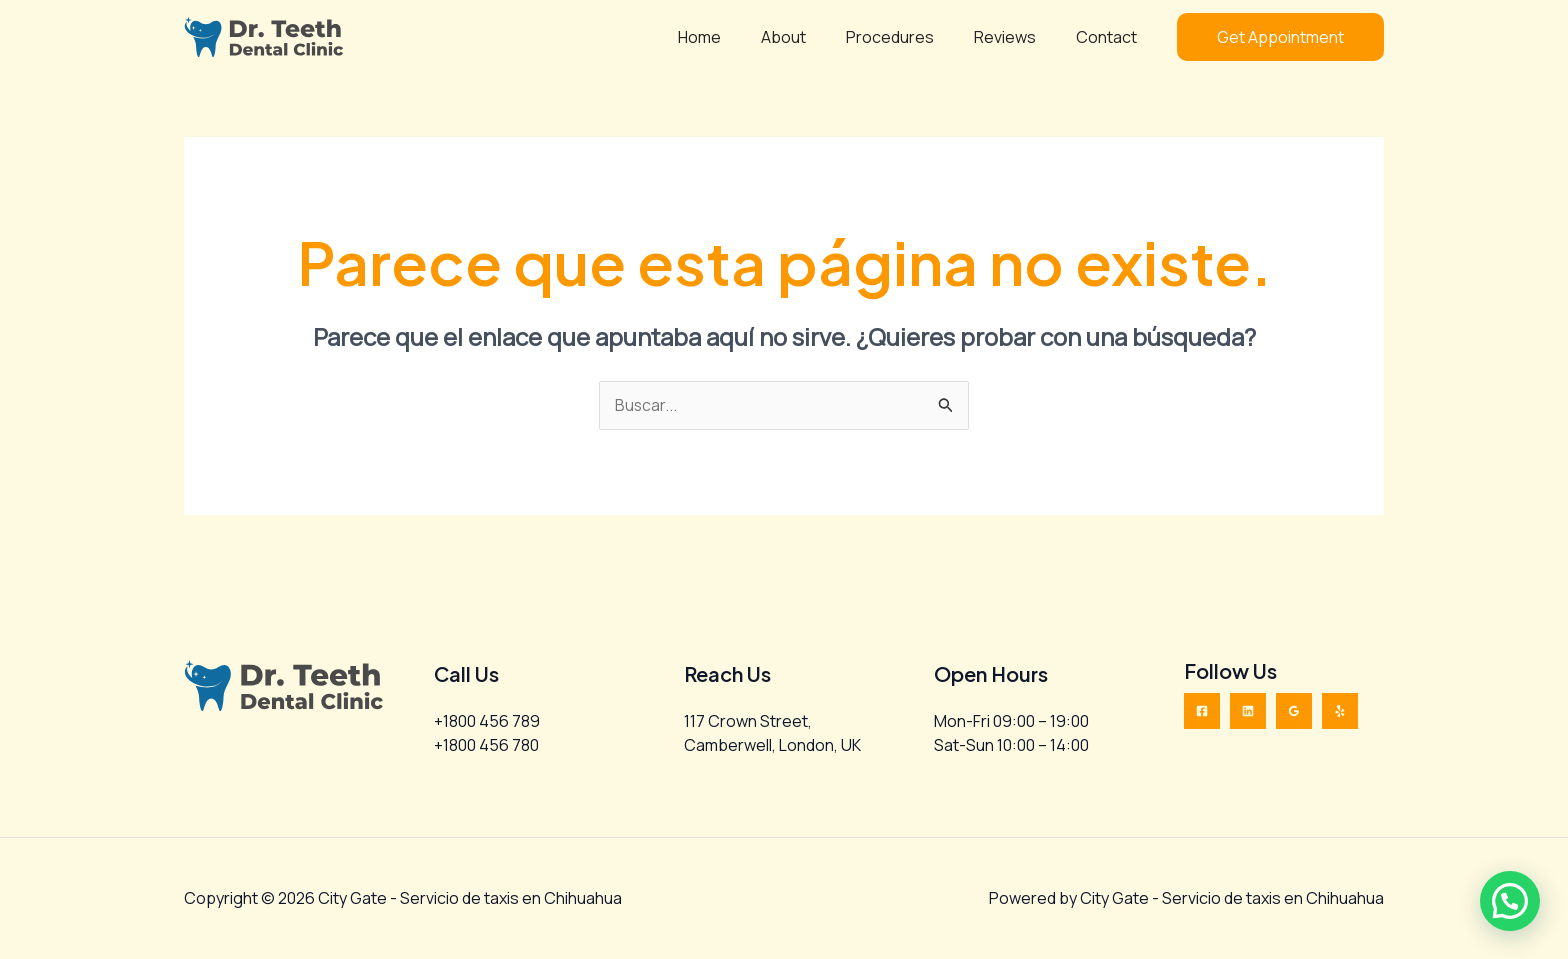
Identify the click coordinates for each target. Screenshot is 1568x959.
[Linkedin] (1248, 712)
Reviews (1017, 37)
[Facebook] (1202, 712)
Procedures (910, 37)
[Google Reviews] (1294, 712)
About (811, 37)
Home (735, 37)
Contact (1110, 37)
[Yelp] (1340, 712)
